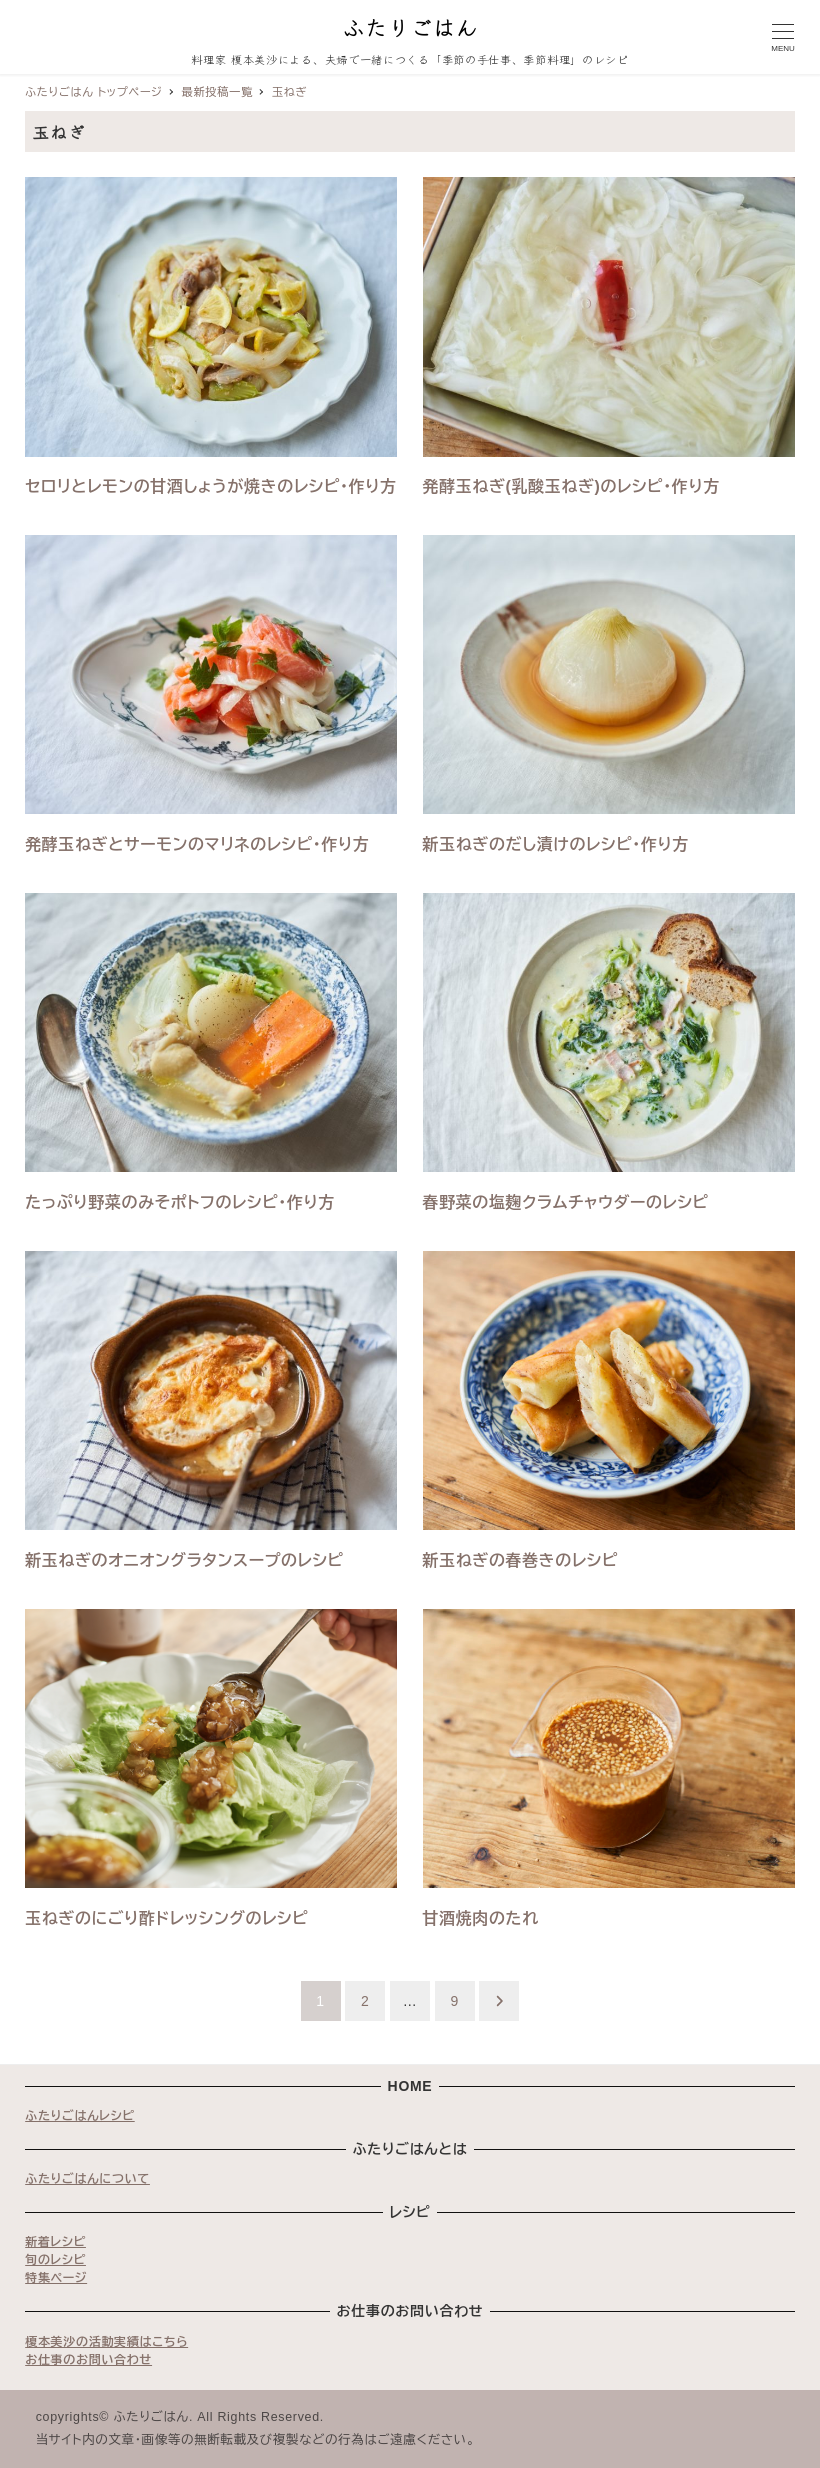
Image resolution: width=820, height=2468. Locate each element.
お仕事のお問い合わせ (88, 2360)
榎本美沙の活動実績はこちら (106, 2342)
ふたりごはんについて (87, 2179)
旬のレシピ (55, 2260)
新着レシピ (55, 2242)
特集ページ (56, 2278)
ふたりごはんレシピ (80, 2116)
